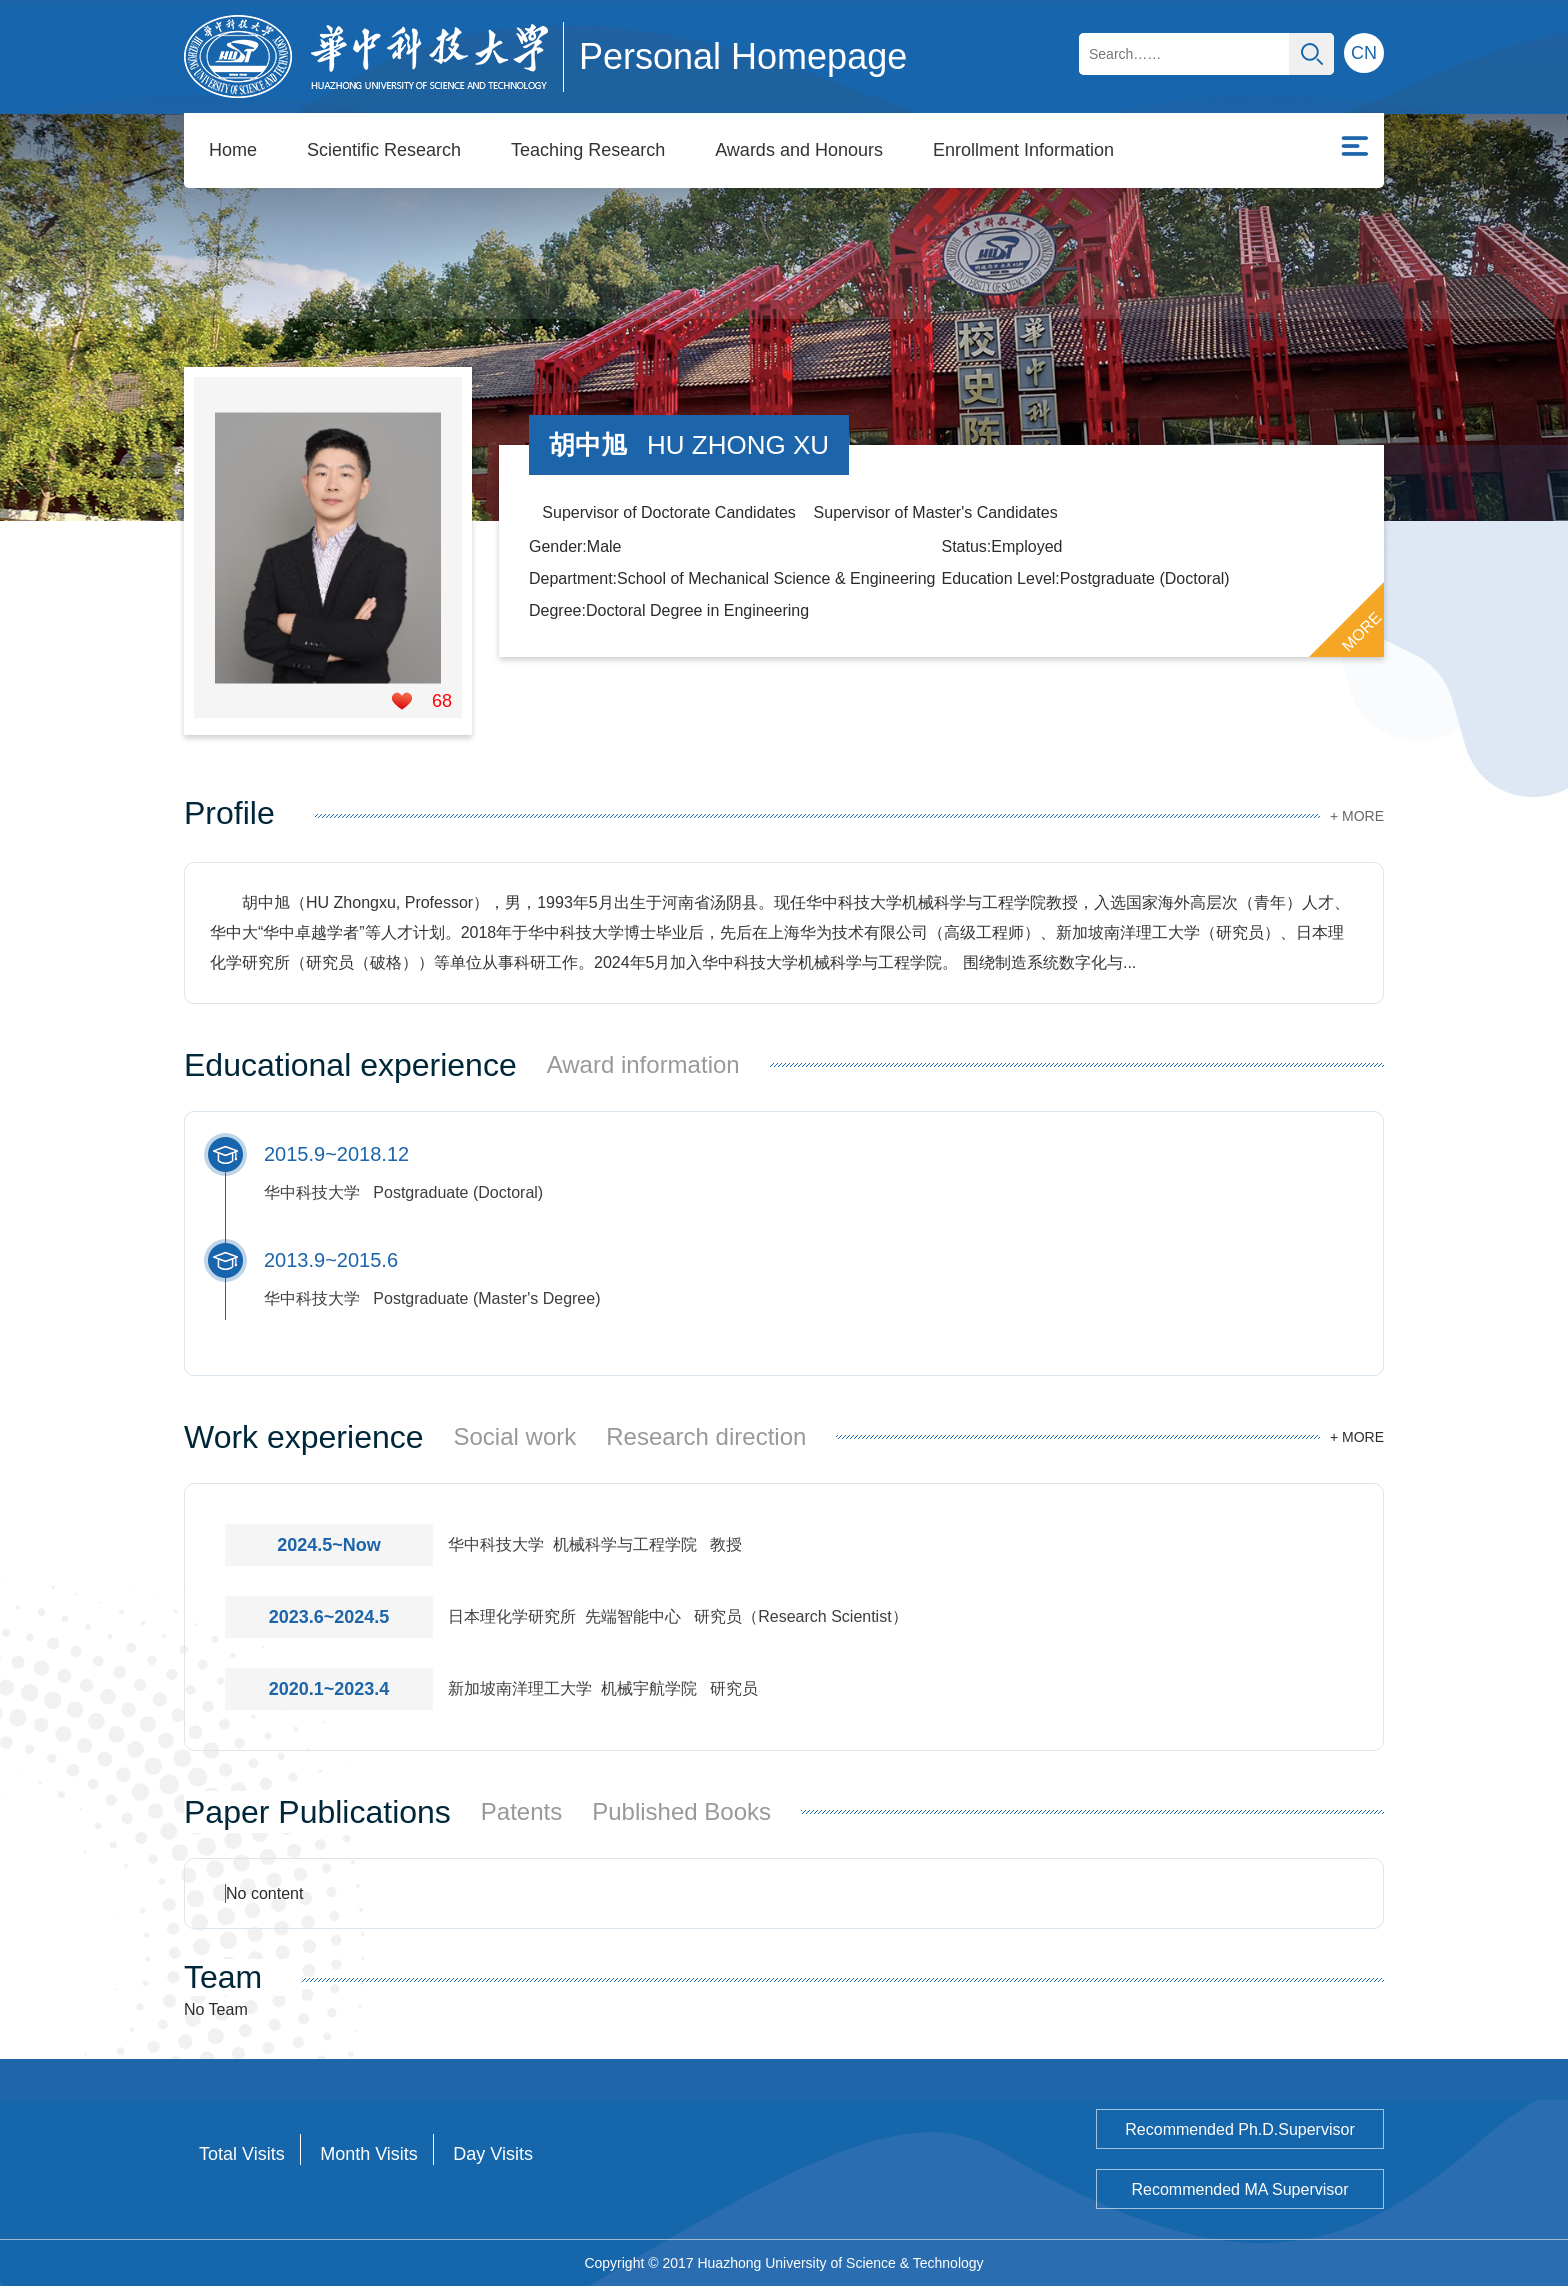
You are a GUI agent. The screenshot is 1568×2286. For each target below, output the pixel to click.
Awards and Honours (799, 150)
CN (1364, 53)
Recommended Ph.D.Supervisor (1239, 2129)
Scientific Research (384, 150)
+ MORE (1357, 816)
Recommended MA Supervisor (1240, 2189)
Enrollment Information (1023, 150)
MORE (1362, 632)
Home (233, 150)
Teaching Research (588, 150)
